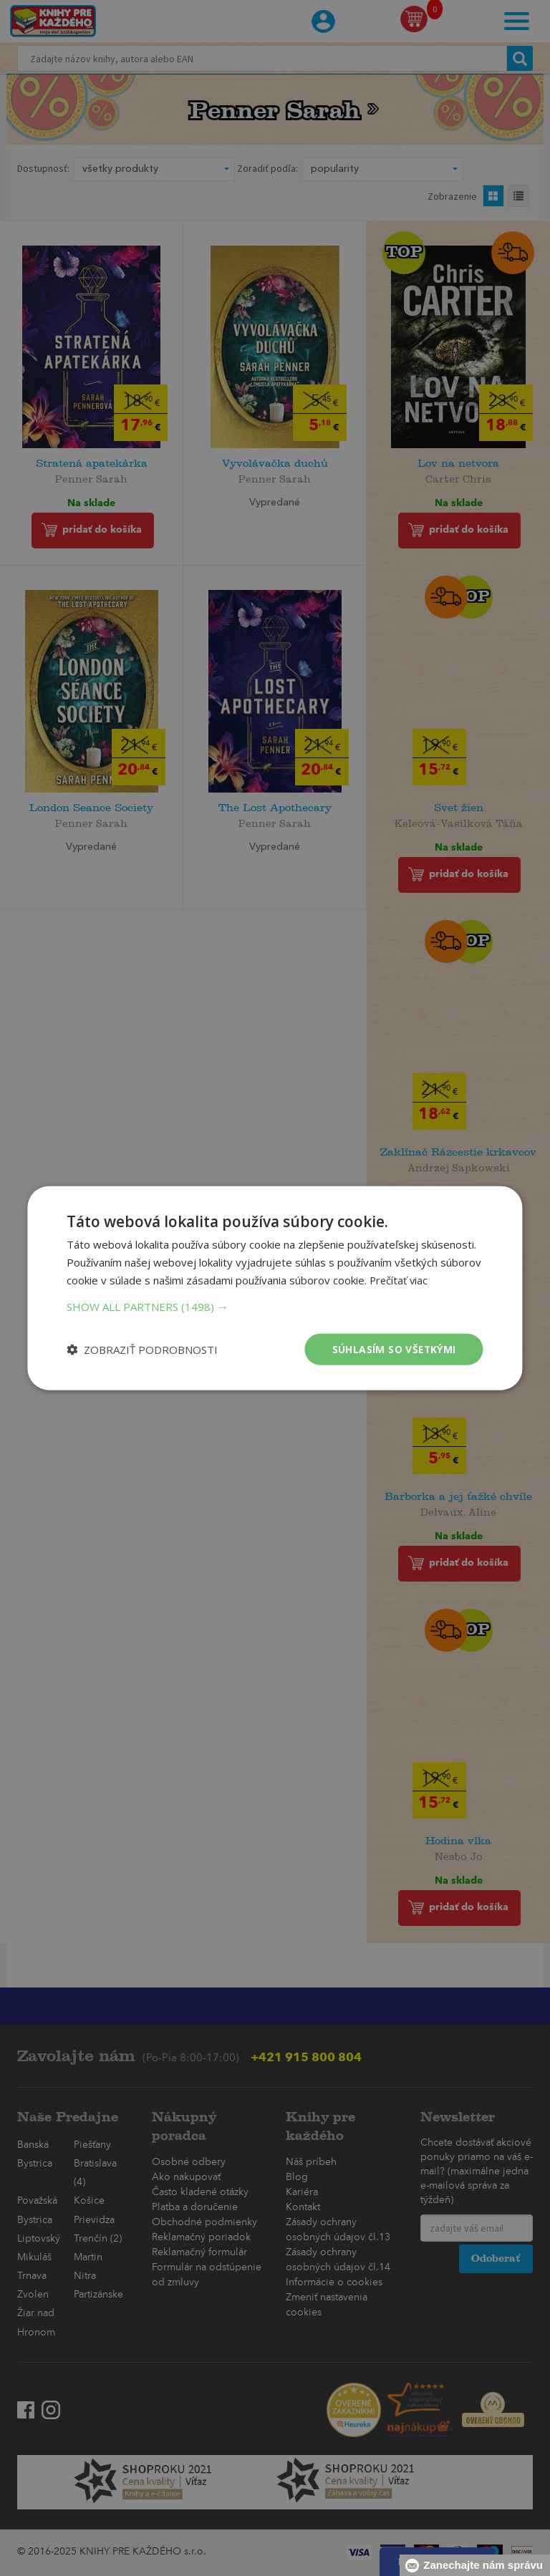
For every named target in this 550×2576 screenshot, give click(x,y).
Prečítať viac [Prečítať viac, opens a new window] (400, 1279)
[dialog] (275, 1288)
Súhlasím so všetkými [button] (393, 1348)
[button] (275, 1305)
